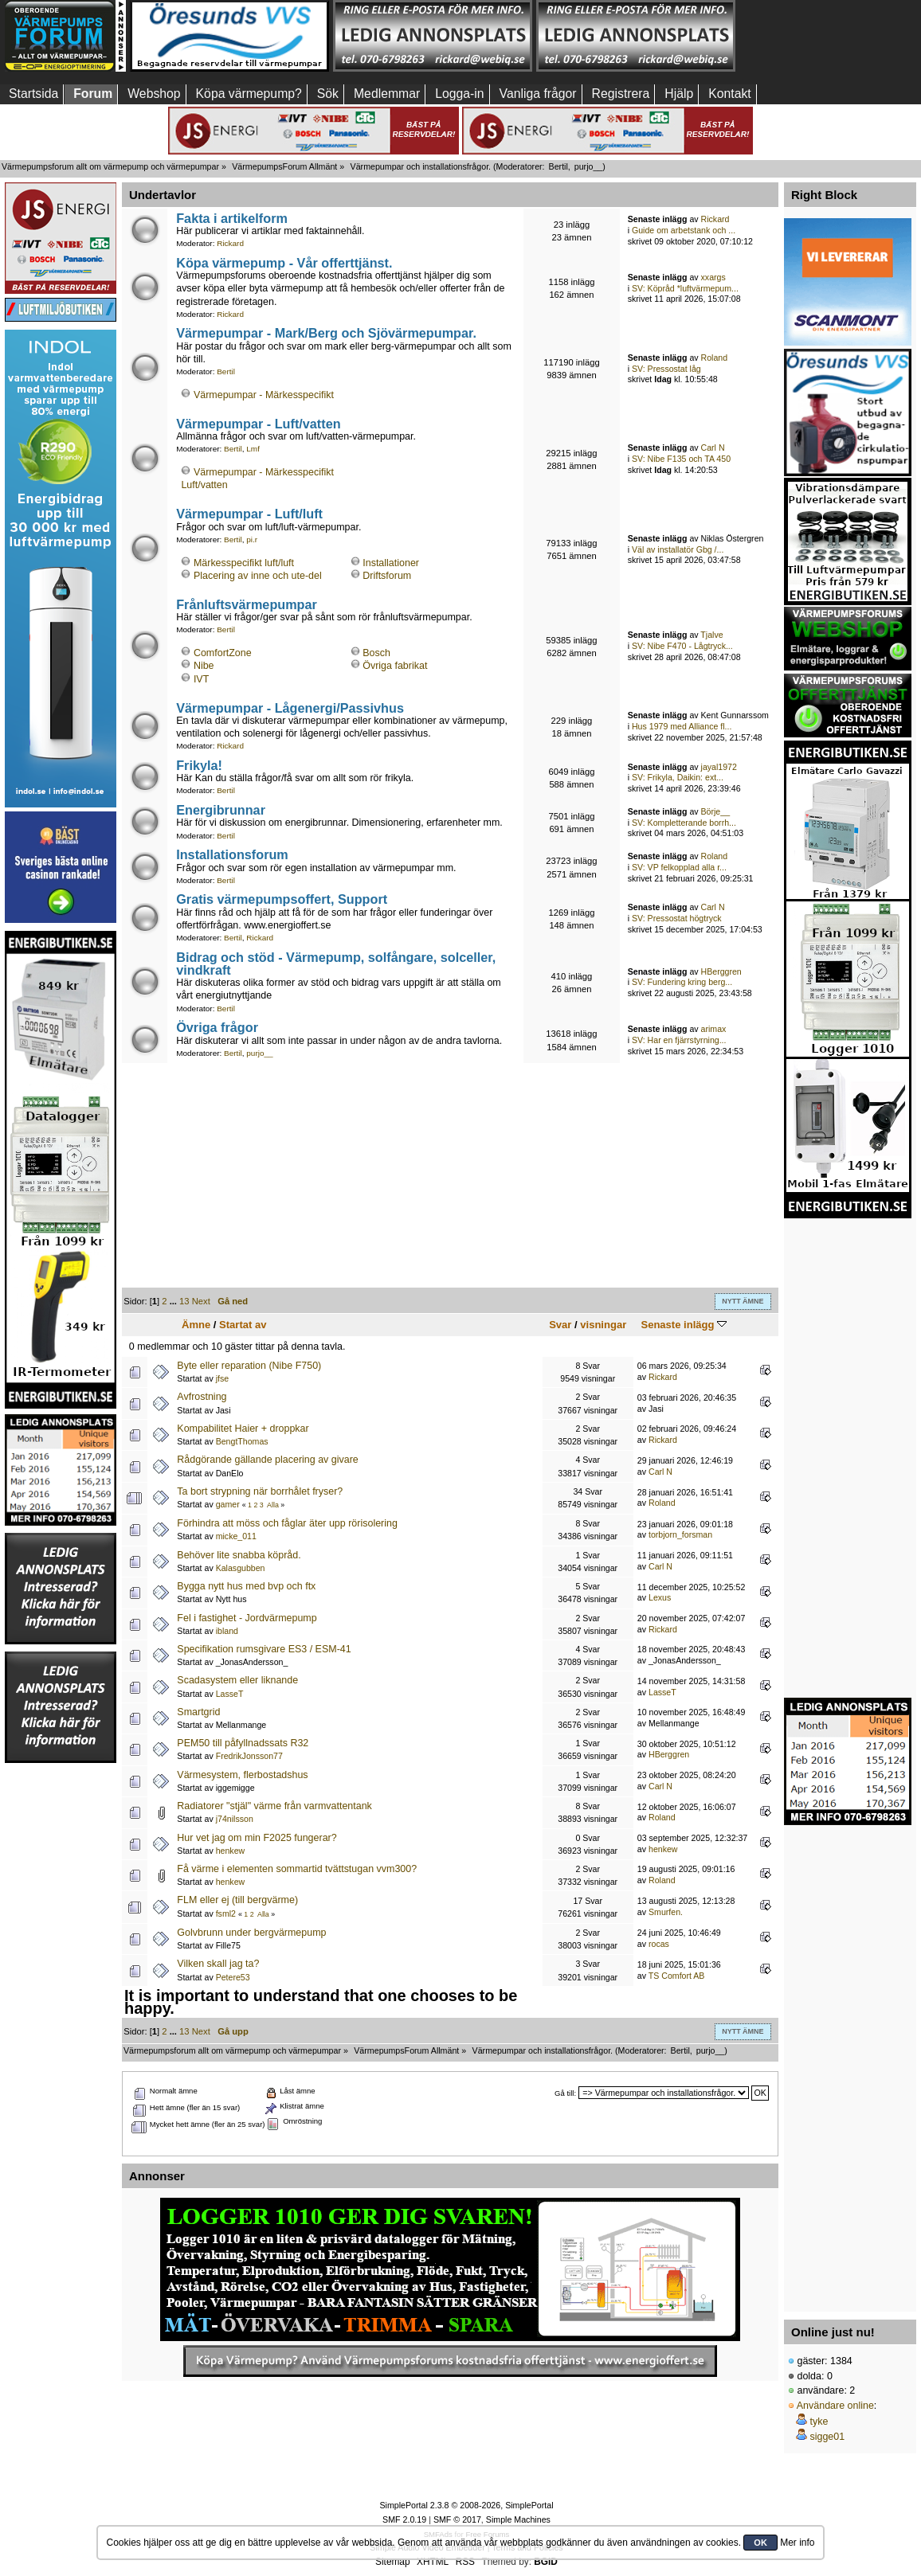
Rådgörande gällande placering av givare (267, 1459)
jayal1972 (719, 767)
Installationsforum (232, 854)
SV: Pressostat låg (666, 368)
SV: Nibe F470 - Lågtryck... (682, 646)
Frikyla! (199, 765)
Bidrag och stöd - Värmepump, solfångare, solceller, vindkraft (336, 963)
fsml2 (226, 1913)
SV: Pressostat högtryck (677, 918)
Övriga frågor (217, 1027)
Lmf (253, 448)
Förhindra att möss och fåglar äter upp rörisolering (287, 1523)
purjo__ (588, 166)
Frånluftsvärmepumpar (246, 604)
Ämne (196, 1325)
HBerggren (721, 971)
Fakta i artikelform (232, 218)
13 (184, 1301)
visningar (603, 1325)
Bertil (558, 166)
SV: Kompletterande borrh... (684, 822)
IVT (201, 679)
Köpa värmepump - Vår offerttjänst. (284, 263)
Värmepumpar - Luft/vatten (258, 423)
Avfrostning (201, 1396)
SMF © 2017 (457, 2519)
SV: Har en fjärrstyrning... (679, 1040)
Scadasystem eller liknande (237, 1680)
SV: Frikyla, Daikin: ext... (677, 777)
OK (760, 2542)
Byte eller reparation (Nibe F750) (249, 1365)
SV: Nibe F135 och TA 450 (681, 458)
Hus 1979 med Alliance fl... (681, 726)
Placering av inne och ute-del (258, 575)
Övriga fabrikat (395, 665)
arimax (714, 1029)
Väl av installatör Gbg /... (677, 549)
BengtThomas (242, 1441)
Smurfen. (666, 1912)
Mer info (797, 2542)
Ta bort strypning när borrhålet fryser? (260, 1491)
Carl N (713, 447)
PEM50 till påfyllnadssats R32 (242, 1743)
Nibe (204, 665)
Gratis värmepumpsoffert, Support (281, 899)
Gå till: (565, 2093)
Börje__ (716, 811)
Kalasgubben (240, 1568)
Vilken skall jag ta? (218, 1963)
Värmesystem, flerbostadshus (242, 1775)
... (174, 1301)
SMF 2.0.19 (404, 2519)
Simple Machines (518, 2519)
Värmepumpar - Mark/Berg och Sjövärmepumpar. (326, 333)
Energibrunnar (220, 810)
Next (201, 1301)
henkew (230, 1850)
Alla (273, 1505)
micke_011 (236, 1536)
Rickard (230, 243)
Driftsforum (387, 575)
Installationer (391, 563)
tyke (818, 2421)
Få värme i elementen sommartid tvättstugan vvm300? (297, 1868)
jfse (222, 1378)
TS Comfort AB (677, 1975)
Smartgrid (198, 1712)
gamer (228, 1504)
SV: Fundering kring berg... (682, 982)
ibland (227, 1631)
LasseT (230, 1693)
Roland (714, 357)
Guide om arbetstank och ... (683, 230)
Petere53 (233, 1977)
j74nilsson (234, 1819)
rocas (659, 1944)
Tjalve (711, 634)
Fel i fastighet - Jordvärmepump (246, 1618)
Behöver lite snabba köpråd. (238, 1555)
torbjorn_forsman (680, 1534)
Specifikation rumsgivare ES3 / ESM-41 (264, 1649)
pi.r (251, 539)
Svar (560, 1325)
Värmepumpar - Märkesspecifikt (264, 395)
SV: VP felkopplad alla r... (679, 867)
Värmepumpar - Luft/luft (249, 513)
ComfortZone (223, 653)
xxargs (713, 277)
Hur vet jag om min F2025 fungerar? (256, 1837)
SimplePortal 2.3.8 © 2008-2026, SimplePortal (466, 2505)
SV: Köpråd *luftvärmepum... (685, 288)
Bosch (376, 653)
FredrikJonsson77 (249, 1756)
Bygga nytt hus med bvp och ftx (246, 1586)
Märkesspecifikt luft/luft (244, 563)
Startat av (242, 1325)
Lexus (660, 1597)
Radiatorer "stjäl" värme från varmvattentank (274, 1806)
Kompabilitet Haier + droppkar (242, 1428)
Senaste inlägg (684, 1325)
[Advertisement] (60, 2003)
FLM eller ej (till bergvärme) (237, 1900)
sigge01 (827, 2436)
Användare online (835, 2405)
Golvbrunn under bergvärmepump (251, 1932)
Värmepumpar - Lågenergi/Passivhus (290, 708)
